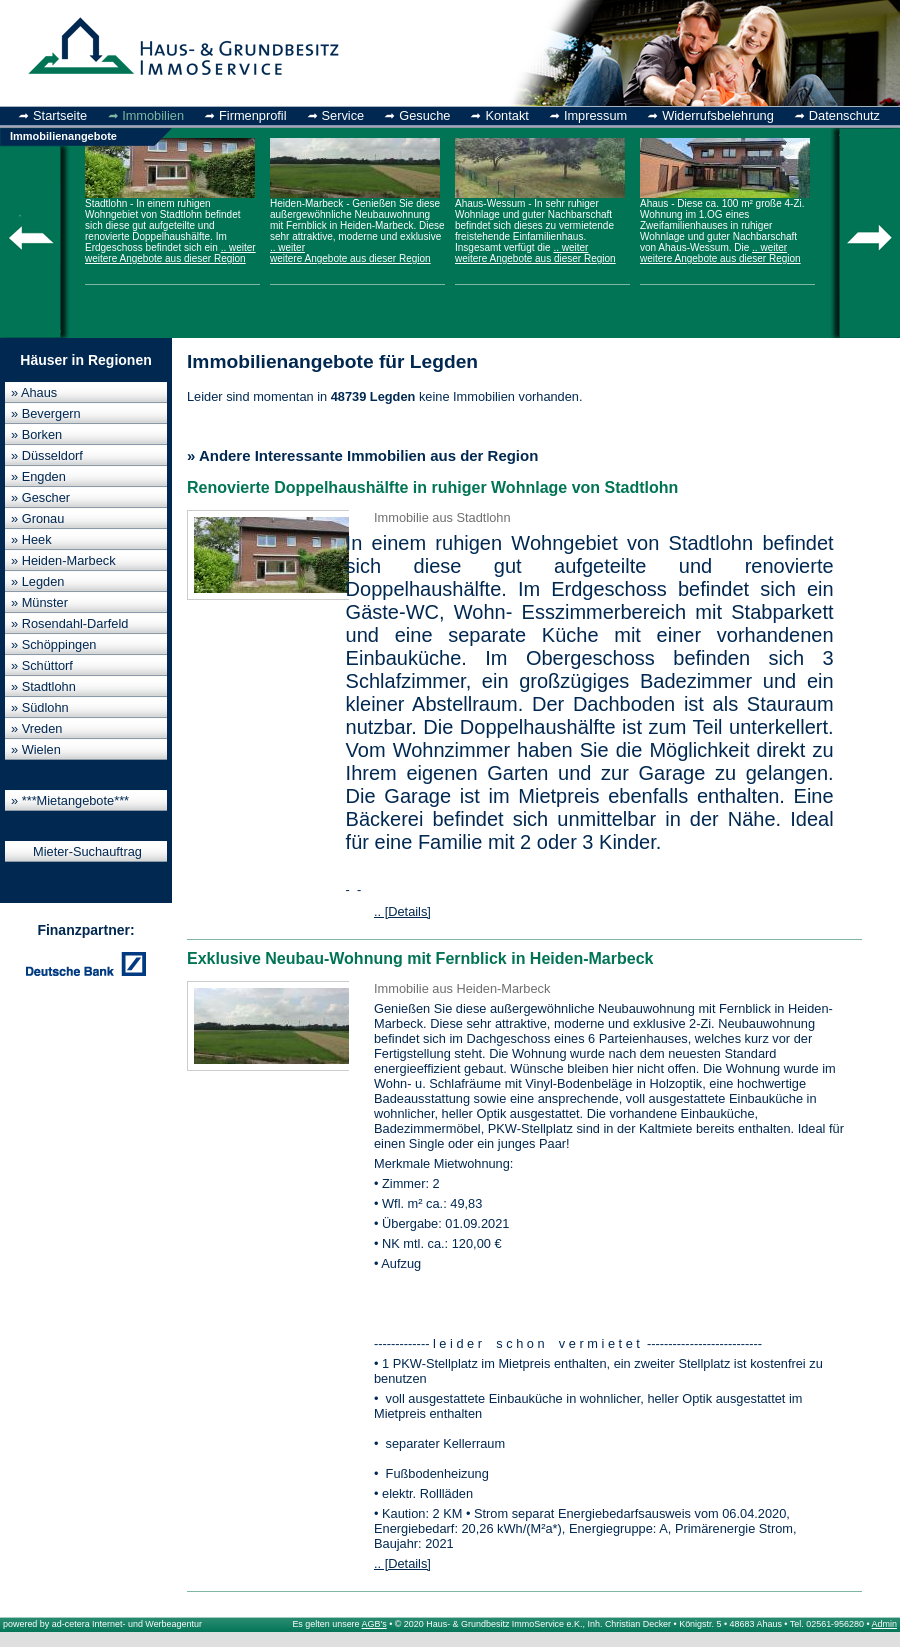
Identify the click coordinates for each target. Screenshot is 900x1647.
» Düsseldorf (47, 455)
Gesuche (424, 115)
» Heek (31, 539)
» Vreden (36, 728)
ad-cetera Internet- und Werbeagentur (127, 1624)
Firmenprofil (253, 115)
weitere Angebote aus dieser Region (165, 258)
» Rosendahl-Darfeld (69, 623)
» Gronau (37, 518)
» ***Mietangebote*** (70, 800)
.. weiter (238, 247)
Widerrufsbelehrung (718, 115)
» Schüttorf (42, 665)
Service (343, 115)
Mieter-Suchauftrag (87, 851)
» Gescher (40, 497)
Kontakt (506, 115)
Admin (884, 1624)
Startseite (60, 115)
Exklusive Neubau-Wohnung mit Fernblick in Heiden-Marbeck (420, 958)
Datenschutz (844, 115)
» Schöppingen (53, 644)
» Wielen (36, 749)
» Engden (38, 476)
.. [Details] (402, 911)
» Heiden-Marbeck (63, 560)
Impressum (595, 115)
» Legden (37, 581)
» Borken (36, 434)
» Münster (39, 602)
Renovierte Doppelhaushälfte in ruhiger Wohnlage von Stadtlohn (432, 487)
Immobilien (153, 115)
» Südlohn (40, 707)
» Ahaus (34, 392)
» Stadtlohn (43, 686)
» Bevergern (46, 413)
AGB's (374, 1624)
